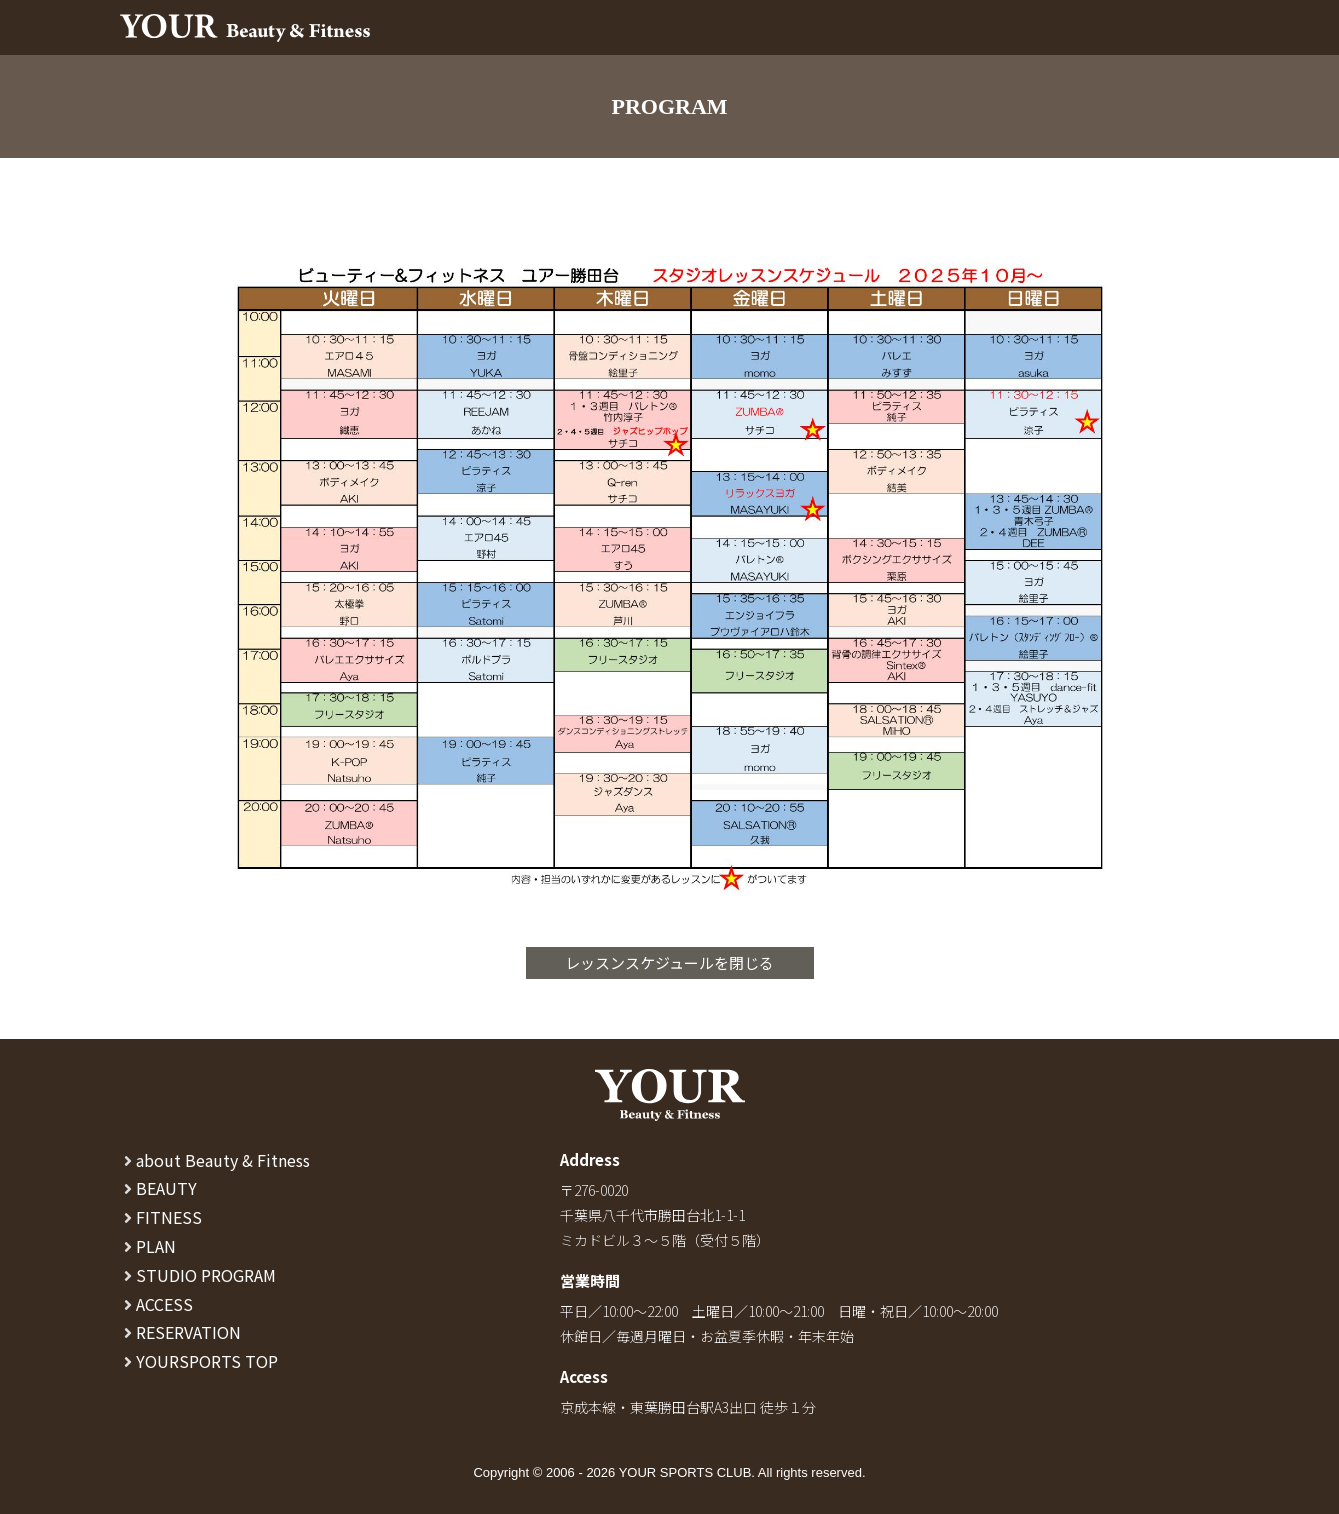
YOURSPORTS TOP (201, 1361)
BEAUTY (160, 1188)
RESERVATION (182, 1332)
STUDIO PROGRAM (200, 1275)
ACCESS (158, 1304)
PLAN (150, 1246)
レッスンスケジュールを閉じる (669, 962)
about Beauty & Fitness (217, 1160)
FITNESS (163, 1217)
